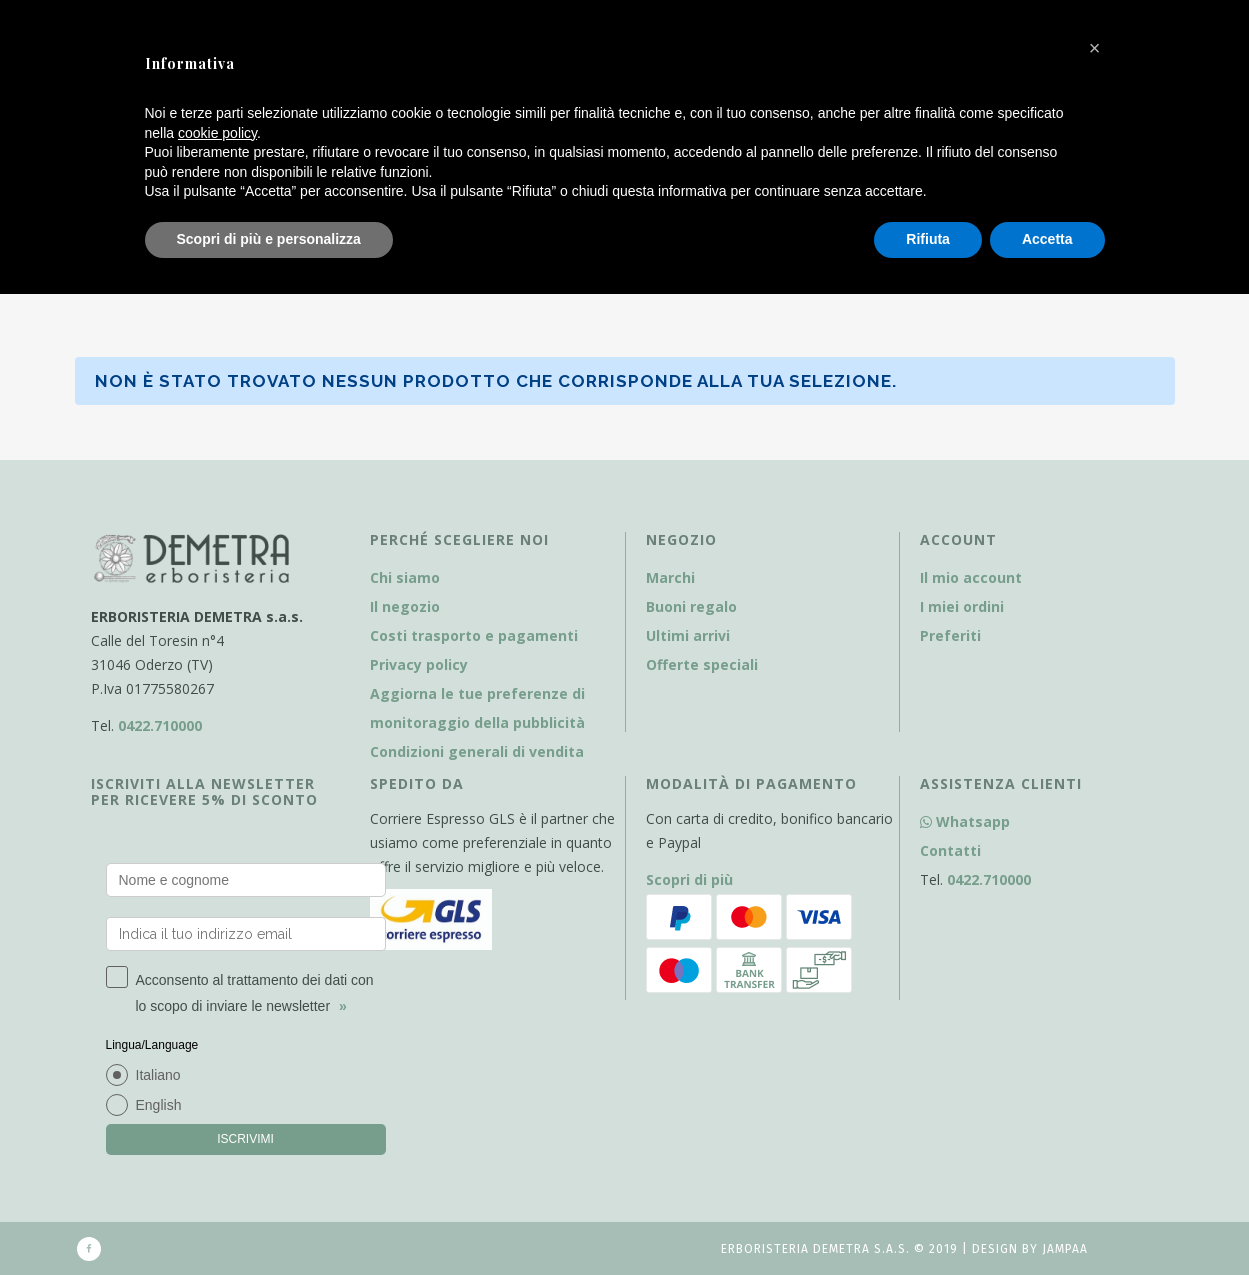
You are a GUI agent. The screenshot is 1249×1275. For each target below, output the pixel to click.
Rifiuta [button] (928, 239)
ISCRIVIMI (245, 1139)
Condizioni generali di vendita (477, 751)
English (159, 1105)
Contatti (950, 850)
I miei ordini (962, 606)
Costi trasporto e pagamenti (474, 635)
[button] (1095, 48)
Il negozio (405, 606)
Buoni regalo (691, 606)
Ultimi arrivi (688, 635)
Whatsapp (965, 821)
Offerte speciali (702, 664)
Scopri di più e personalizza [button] (269, 239)
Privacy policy (419, 664)
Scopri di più (689, 879)
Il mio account (971, 577)
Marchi (670, 577)
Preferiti (950, 635)
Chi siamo (405, 577)
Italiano (158, 1075)
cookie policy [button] (217, 133)
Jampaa (1065, 1249)
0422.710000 (160, 725)
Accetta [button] (1047, 239)
